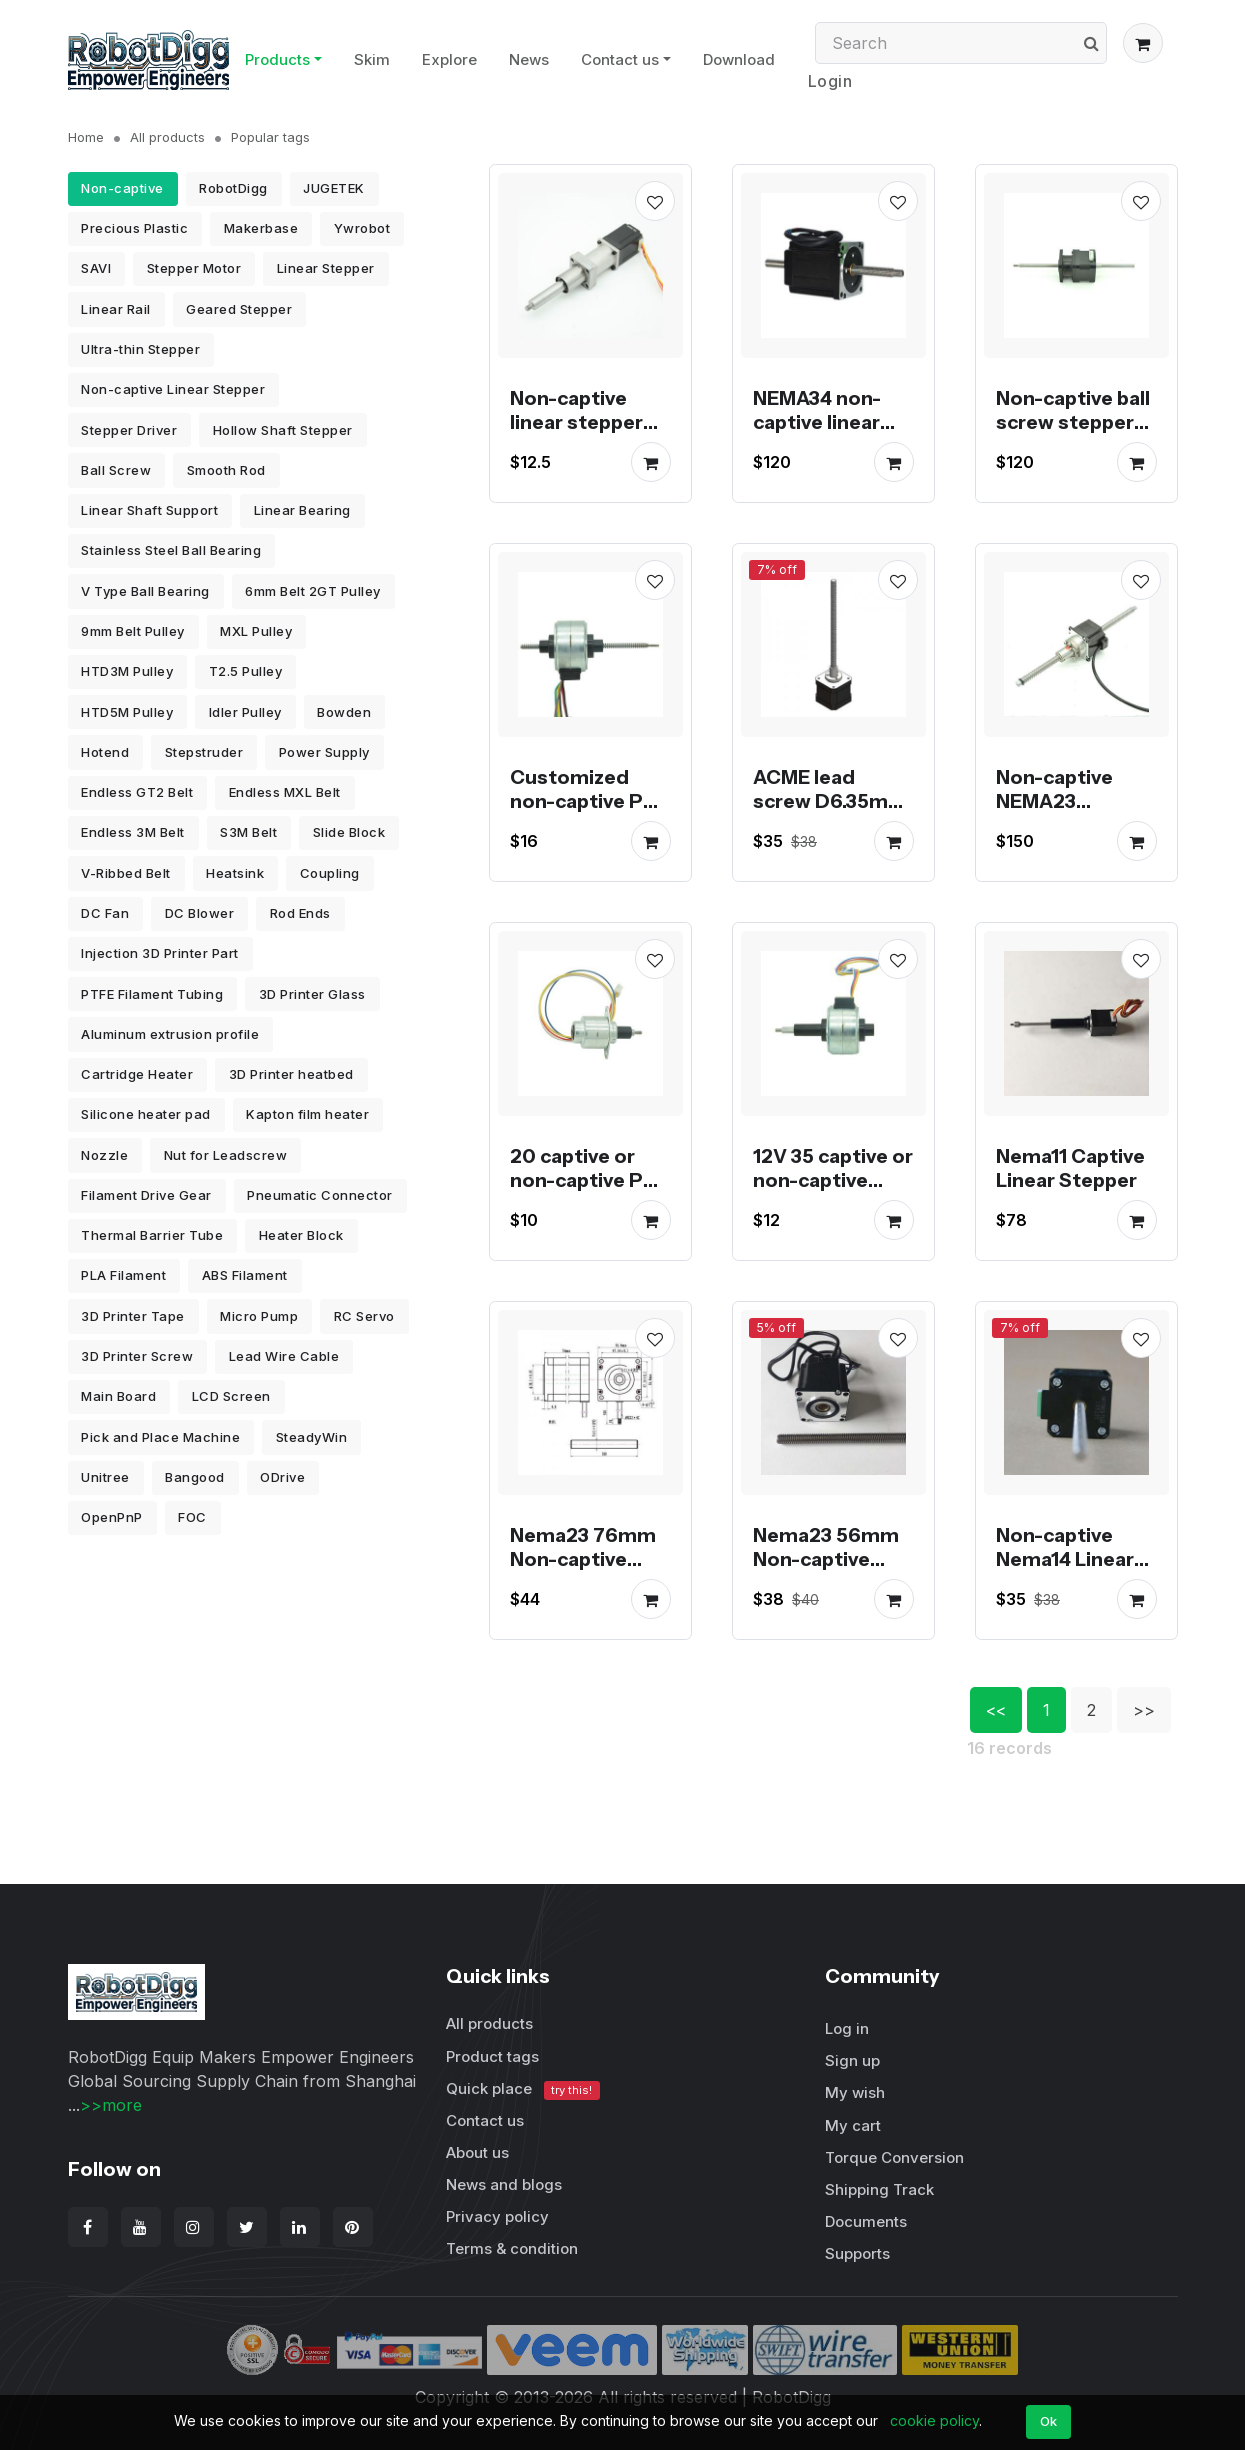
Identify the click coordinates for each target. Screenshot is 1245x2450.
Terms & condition (512, 2248)
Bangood (195, 1477)
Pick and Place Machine (160, 1437)
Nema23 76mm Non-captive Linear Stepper (583, 1559)
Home (86, 137)
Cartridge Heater (137, 1074)
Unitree (105, 1477)
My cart (853, 2125)
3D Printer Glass (312, 994)
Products (277, 59)
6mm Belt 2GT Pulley (313, 591)
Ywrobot (362, 228)
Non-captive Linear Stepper (173, 389)
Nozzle (104, 1155)
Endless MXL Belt (285, 792)
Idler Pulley (245, 712)
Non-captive (122, 188)
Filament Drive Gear (146, 1195)
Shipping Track (879, 2189)
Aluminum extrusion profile (170, 1034)
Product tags (492, 2056)
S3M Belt (248, 832)
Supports (857, 2253)
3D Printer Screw (137, 1356)
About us (477, 2152)
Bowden (344, 712)
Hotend (105, 752)
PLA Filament (123, 1275)
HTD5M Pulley (127, 712)
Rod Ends (300, 913)
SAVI (96, 268)
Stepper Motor (194, 268)
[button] (1143, 43)
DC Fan (105, 913)
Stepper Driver (129, 430)
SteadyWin (312, 1437)
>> (1144, 1710)
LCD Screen (231, 1396)
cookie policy (934, 2420)
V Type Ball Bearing (145, 591)
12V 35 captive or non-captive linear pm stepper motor (833, 1192)
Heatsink (235, 873)
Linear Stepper (326, 268)
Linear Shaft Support (149, 510)
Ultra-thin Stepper (140, 349)
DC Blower (200, 913)
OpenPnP (112, 1517)
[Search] (961, 43)
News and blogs (504, 2184)
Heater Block (301, 1235)
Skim (372, 59)
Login (830, 81)
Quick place (523, 2089)
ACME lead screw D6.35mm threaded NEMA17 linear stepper (830, 825)
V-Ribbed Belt (126, 873)
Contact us (620, 59)
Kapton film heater (307, 1114)
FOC (192, 1517)
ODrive (282, 1477)
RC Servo (364, 1316)
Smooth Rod (226, 470)
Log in (847, 2028)
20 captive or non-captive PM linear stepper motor (585, 1192)
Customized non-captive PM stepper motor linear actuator (585, 813)
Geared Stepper (239, 309)
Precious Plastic (134, 228)
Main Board (118, 1396)
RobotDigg (233, 188)
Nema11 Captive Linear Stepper (1070, 1168)
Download (739, 59)
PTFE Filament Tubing (152, 994)
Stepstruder (204, 752)
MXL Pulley (256, 631)
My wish (855, 2092)
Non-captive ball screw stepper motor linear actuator (1073, 434)
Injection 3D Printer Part (160, 953)
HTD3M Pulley (127, 671)
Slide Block (349, 832)
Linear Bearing (302, 510)
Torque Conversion (894, 2157)
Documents (866, 2221)
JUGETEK (334, 188)
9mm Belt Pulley (133, 631)
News (529, 59)
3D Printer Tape (133, 1316)
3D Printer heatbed (291, 1074)
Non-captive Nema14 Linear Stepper (1065, 1559)
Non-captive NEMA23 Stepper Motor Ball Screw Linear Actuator (1076, 825)
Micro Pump (259, 1316)
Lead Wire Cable (284, 1356)
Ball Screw (116, 470)
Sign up (852, 2060)
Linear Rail (116, 309)
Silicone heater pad (146, 1114)
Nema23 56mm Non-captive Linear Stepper (826, 1559)
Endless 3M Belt (133, 832)
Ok (1049, 2421)
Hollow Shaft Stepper (283, 430)
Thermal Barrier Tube (152, 1235)
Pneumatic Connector (320, 1195)
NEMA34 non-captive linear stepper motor (824, 422)
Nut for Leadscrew (226, 1155)
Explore (449, 59)
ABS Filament (245, 1275)
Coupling (330, 873)
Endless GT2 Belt (137, 792)
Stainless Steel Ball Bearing (171, 550)
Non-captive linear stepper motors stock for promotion (578, 434)
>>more (111, 2105)
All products (167, 137)
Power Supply (324, 752)
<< (996, 1710)
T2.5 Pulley (246, 671)
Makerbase (261, 228)
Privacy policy (497, 2216)
